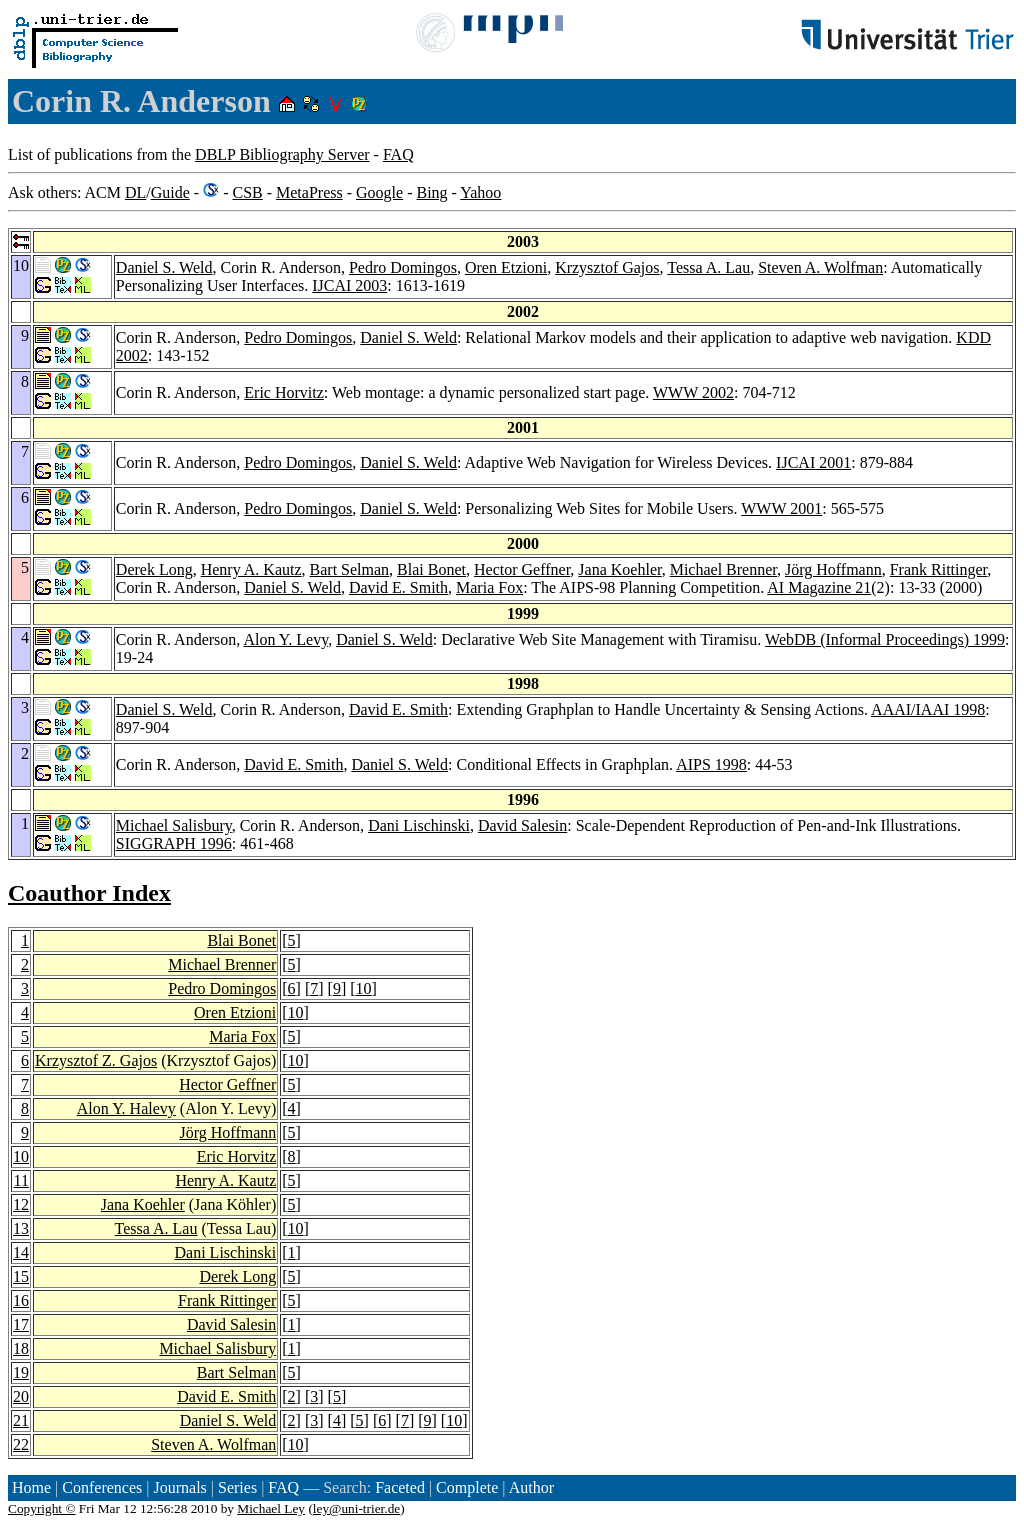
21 (21, 1420)
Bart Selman (350, 569)
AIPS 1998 (711, 764)
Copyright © (42, 1508)
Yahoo (480, 192)
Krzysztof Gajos (607, 267)
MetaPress (309, 192)
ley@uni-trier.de (356, 1508)
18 (21, 1348)
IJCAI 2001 (813, 462)
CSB (247, 192)
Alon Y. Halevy (126, 1108)
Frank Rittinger (939, 569)
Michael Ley (271, 1508)
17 (21, 1324)
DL (135, 192)
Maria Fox (489, 587)
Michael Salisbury (174, 825)
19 (21, 1372)
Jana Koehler (619, 569)
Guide (170, 192)
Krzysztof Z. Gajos (96, 1060)
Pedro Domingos (403, 267)
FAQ (398, 154)
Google (379, 192)
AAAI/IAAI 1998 (928, 709)
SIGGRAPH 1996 (174, 843)
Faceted (400, 1487)
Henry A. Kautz (251, 569)
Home (31, 1487)
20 (21, 1396)
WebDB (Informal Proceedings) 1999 (885, 639)
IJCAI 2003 (349, 285)
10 (364, 988)
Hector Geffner (522, 569)
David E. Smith (398, 587)
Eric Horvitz (284, 392)
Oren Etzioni (506, 267)
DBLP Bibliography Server (282, 154)
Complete (467, 1487)
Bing (431, 192)
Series (237, 1487)
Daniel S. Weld (164, 267)
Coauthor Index (89, 893)
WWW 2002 (693, 392)
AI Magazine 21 (819, 587)
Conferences (102, 1487)
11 (21, 1180)
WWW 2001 (781, 508)
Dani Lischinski (419, 825)
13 (21, 1228)
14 (21, 1252)
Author (531, 1487)
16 (21, 1300)
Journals (179, 1487)
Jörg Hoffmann (833, 569)
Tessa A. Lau (708, 267)
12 (21, 1204)
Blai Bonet (431, 569)
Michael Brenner (723, 569)
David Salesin (522, 825)
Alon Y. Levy (285, 639)
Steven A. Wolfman (820, 267)
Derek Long (154, 569)
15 (21, 1276)
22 (21, 1444)
